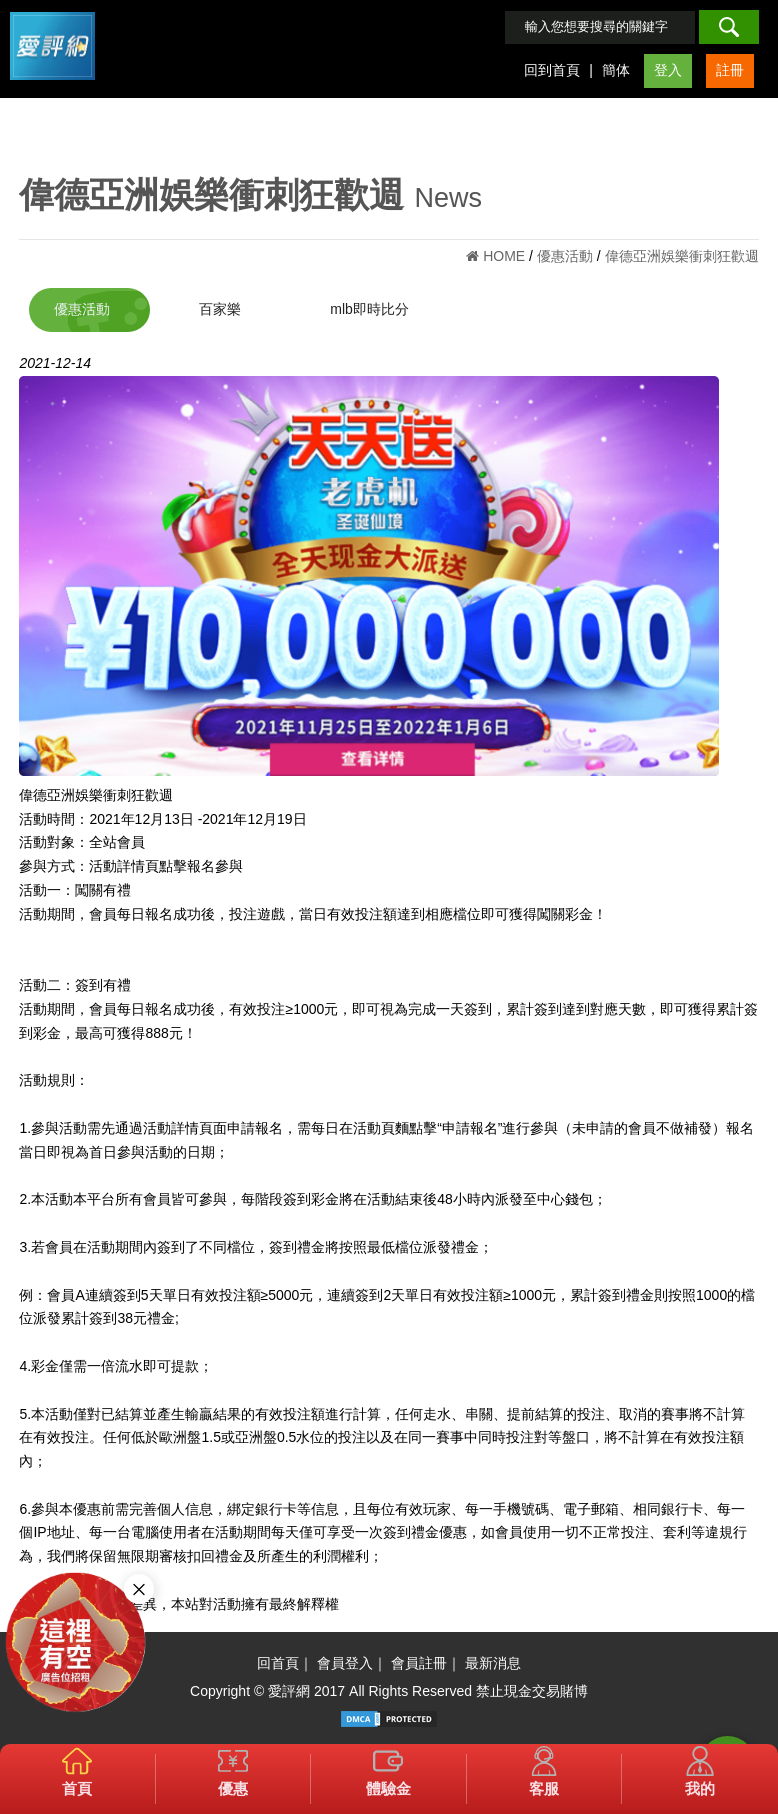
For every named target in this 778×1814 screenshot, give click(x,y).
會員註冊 (419, 1663)
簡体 (616, 70)
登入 (668, 70)
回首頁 (278, 1663)
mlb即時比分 (369, 309)
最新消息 (493, 1663)
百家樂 (220, 309)
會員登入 (345, 1663)
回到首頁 (552, 70)
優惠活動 (82, 309)
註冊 (730, 70)
